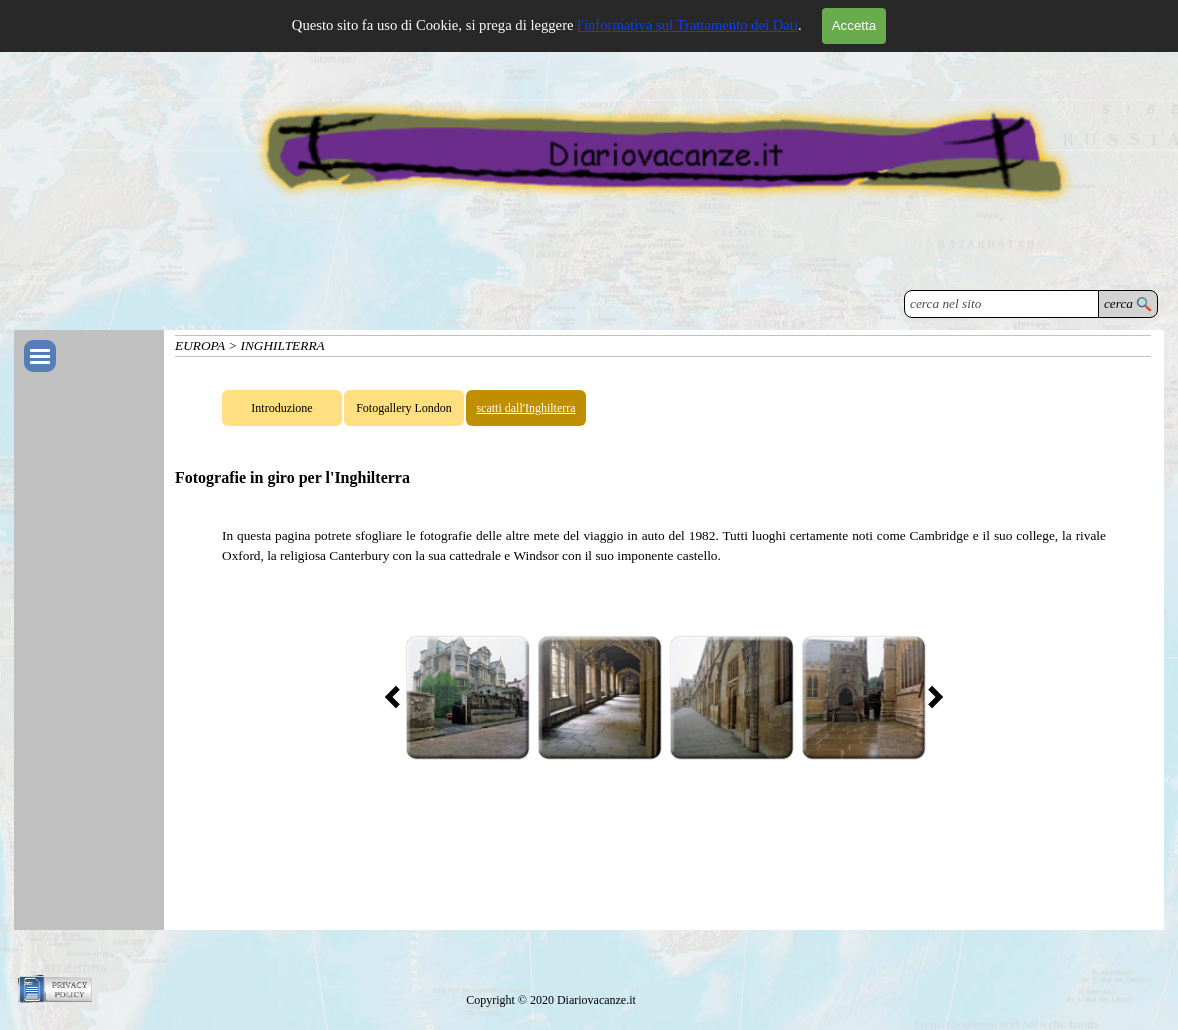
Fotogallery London (404, 408)
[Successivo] (930, 697)
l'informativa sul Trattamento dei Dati (687, 25)
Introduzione (281, 408)
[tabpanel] (664, 546)
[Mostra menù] (40, 356)
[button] (467, 697)
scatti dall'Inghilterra (525, 408)
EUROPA (200, 345)
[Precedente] (398, 697)
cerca (1118, 303)
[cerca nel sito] (1001, 304)
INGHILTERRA (283, 345)
